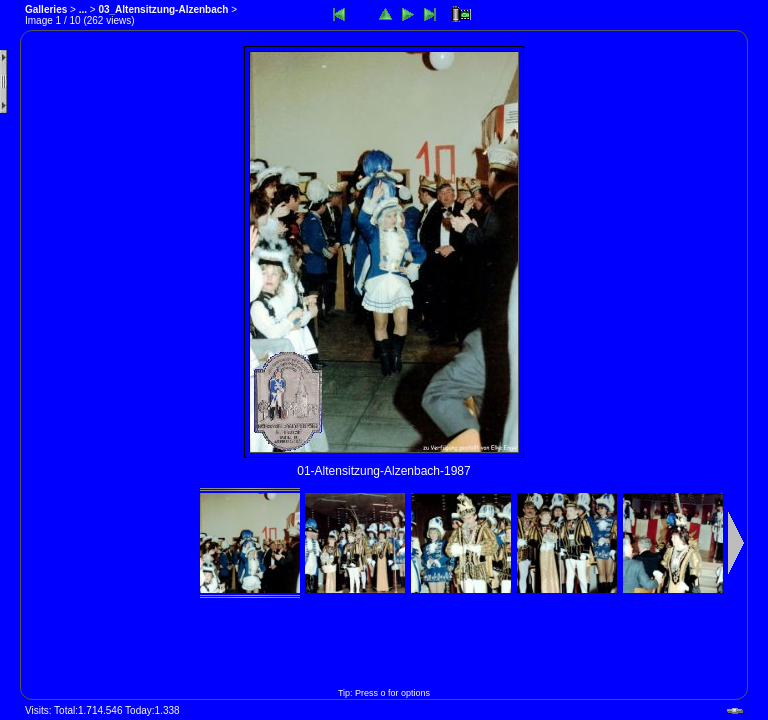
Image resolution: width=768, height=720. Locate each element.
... (83, 9)
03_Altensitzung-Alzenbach (163, 9)
